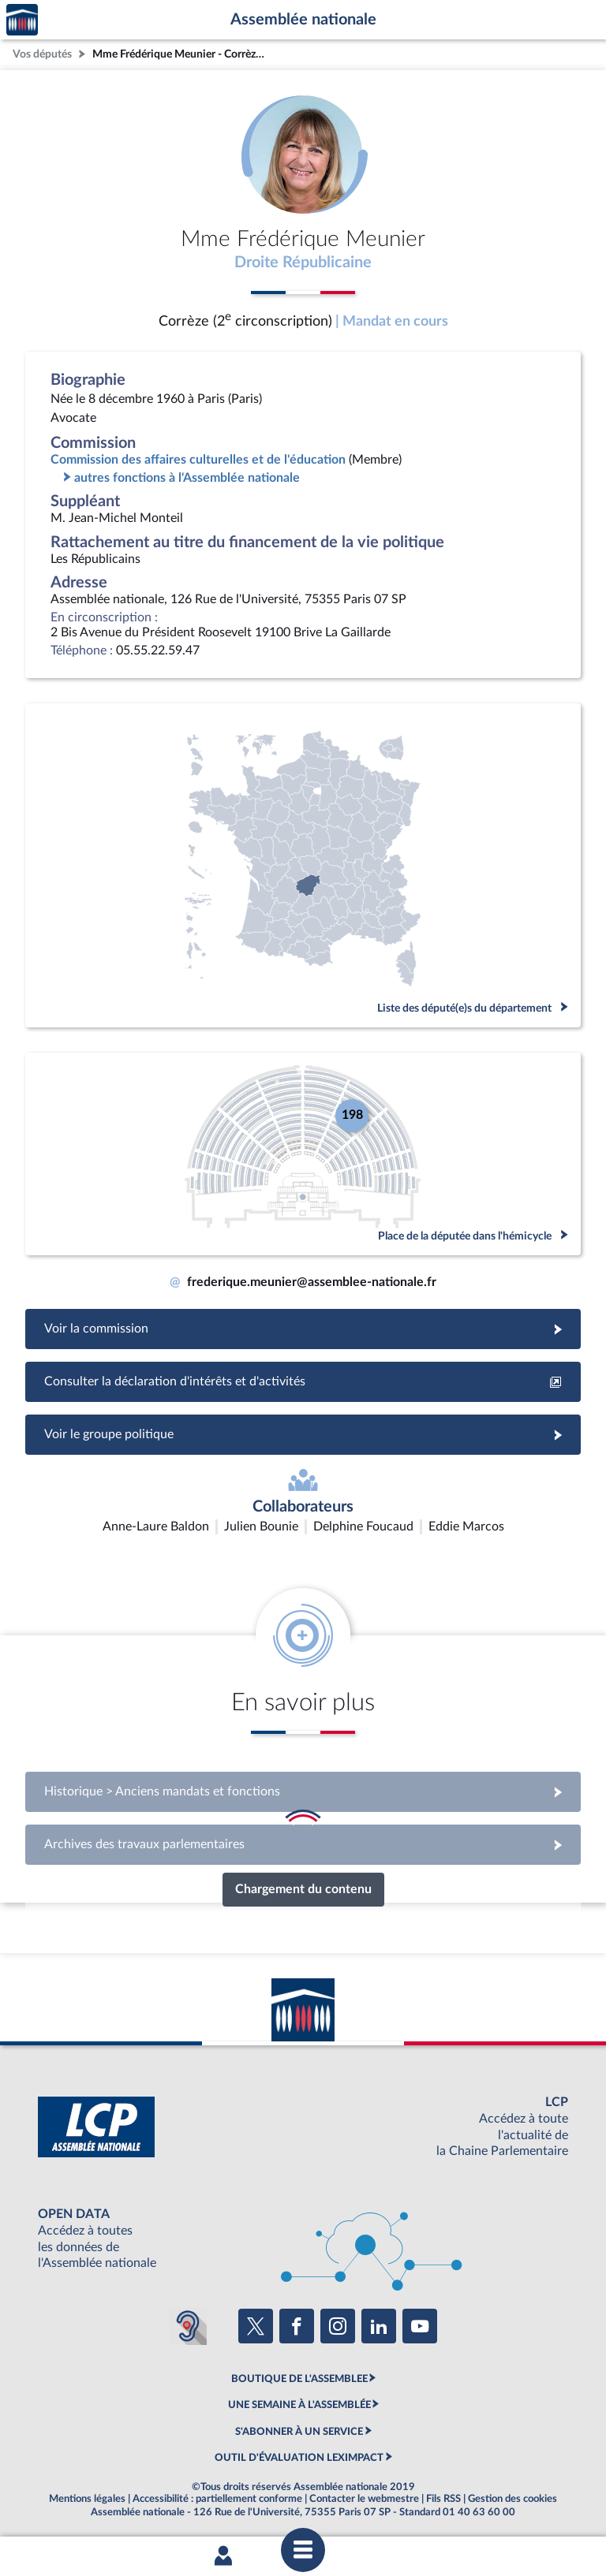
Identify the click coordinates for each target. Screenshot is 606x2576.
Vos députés (42, 54)
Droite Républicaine (303, 262)
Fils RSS (443, 2498)
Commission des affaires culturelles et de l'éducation (198, 459)
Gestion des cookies (512, 2498)
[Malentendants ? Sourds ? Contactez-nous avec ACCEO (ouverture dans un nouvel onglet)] (188, 2326)
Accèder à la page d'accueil (22, 20)
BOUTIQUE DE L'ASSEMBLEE (299, 2379)
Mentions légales (87, 2498)
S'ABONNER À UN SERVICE (299, 2431)
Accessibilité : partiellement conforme (217, 2498)
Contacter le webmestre (364, 2498)
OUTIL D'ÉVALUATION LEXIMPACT (299, 2457)
